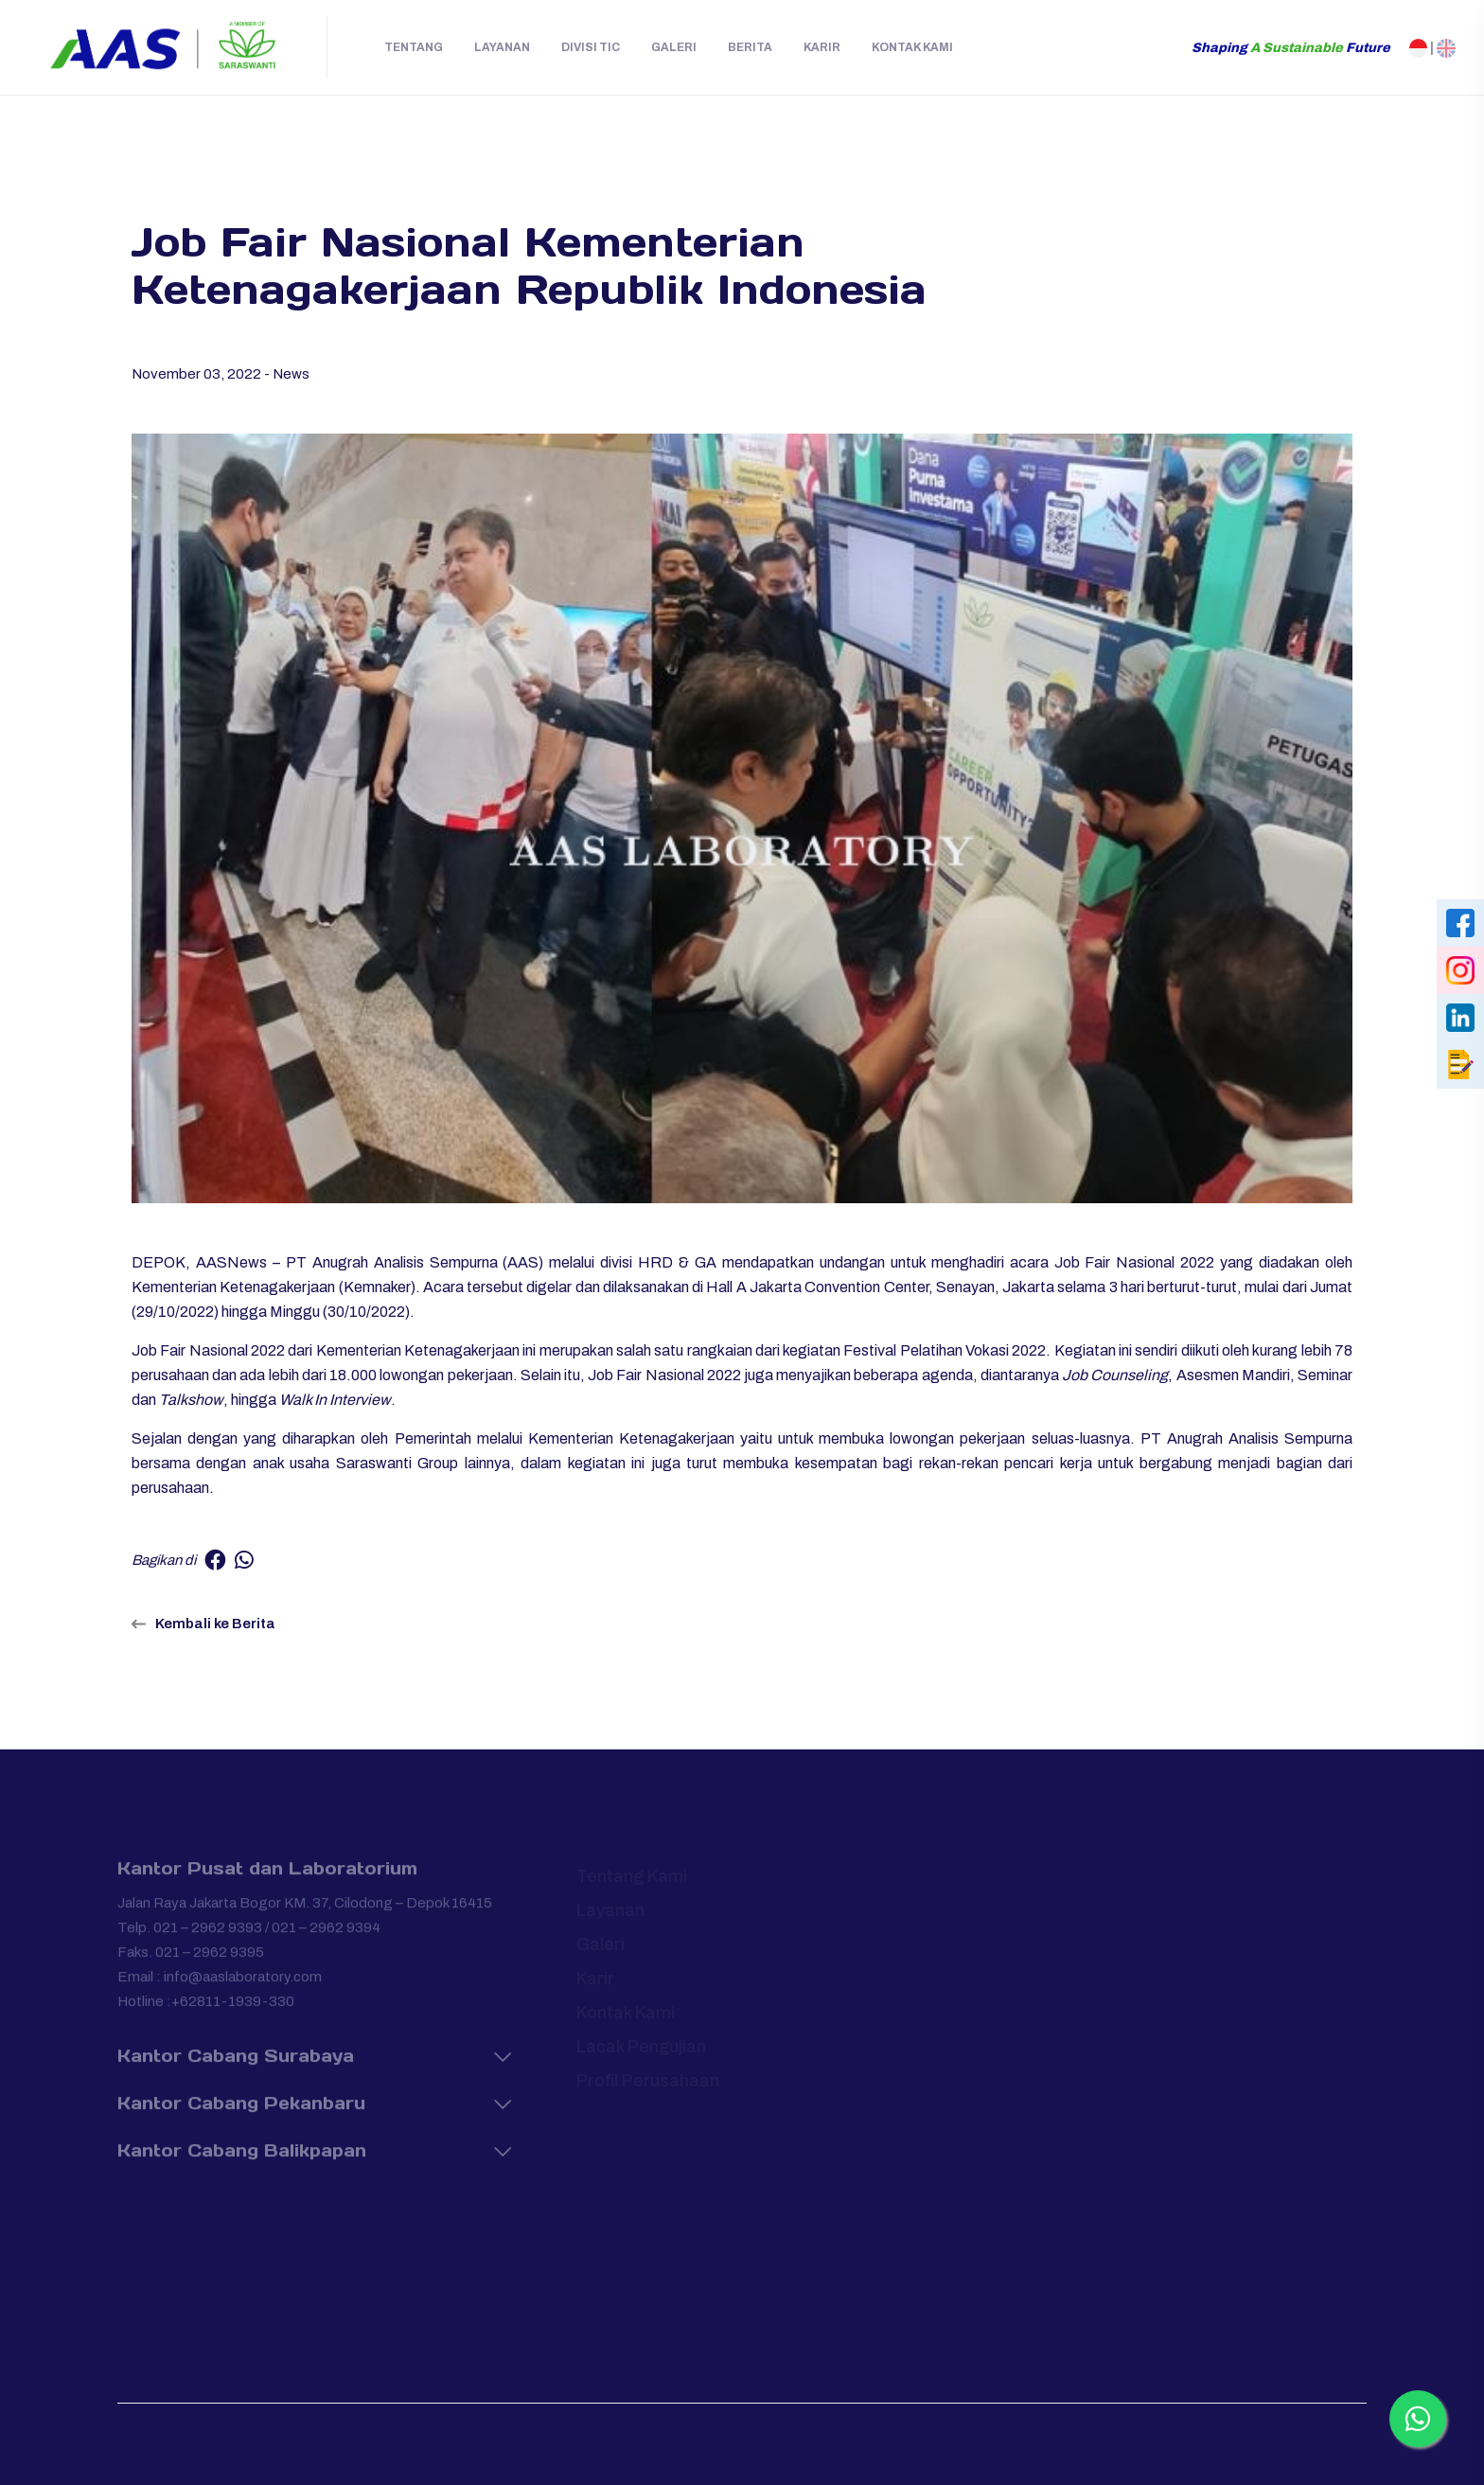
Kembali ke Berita (203, 1623)
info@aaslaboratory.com (243, 1985)
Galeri (674, 47)
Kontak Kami (912, 47)
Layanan (502, 47)
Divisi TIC (590, 47)
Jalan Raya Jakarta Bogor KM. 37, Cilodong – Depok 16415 (304, 1911)
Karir (822, 47)
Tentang (413, 47)
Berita (750, 47)
